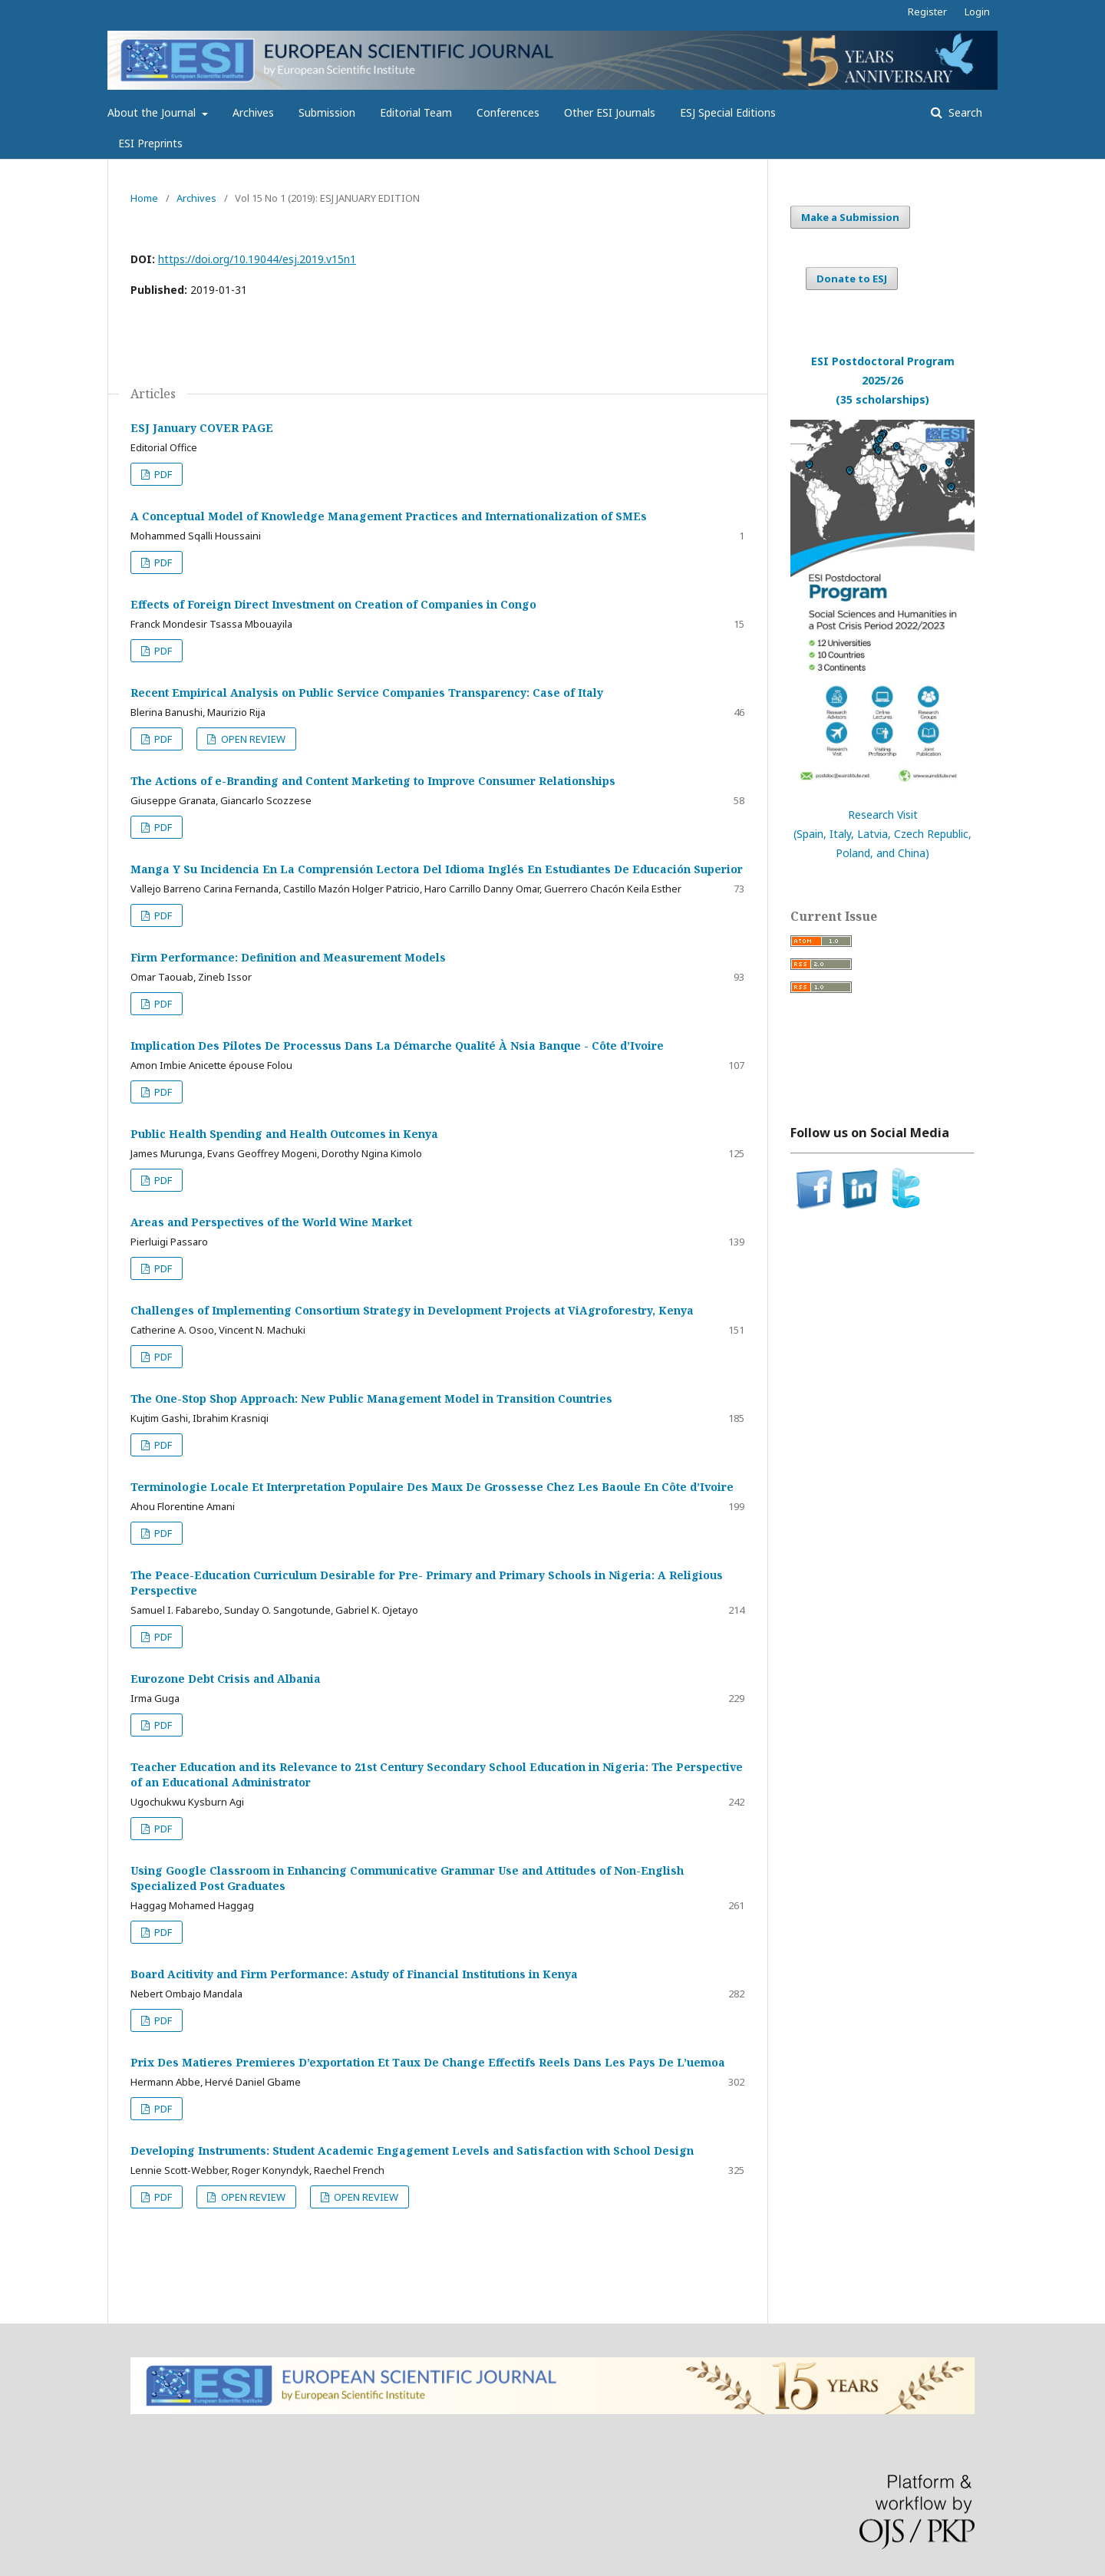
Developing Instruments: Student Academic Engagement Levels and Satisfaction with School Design (412, 2150)
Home (144, 198)
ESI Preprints (150, 143)
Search (963, 112)
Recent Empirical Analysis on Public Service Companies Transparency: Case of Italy (366, 692)
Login (977, 11)
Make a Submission (850, 217)
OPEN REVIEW (252, 739)
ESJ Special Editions (728, 112)
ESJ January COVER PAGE (201, 428)
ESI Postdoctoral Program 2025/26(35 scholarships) (883, 380)
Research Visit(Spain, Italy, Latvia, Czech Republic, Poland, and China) (882, 833)
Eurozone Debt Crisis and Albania (225, 1678)
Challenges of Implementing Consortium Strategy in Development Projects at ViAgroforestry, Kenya (412, 1310)
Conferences (508, 112)
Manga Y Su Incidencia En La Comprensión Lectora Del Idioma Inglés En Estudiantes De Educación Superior (436, 869)
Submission (327, 112)
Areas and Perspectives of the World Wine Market (271, 1222)
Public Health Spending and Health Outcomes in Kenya (284, 1133)
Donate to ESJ (851, 278)
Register (927, 11)
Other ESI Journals (609, 112)
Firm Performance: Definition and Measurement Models (288, 957)
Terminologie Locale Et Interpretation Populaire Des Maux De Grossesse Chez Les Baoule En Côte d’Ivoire (432, 1486)
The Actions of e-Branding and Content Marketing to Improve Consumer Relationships (372, 780)
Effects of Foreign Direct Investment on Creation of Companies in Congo (333, 604)
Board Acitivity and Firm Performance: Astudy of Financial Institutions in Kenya (354, 1974)
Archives (253, 112)
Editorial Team (416, 112)
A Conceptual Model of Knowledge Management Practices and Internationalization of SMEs (388, 516)
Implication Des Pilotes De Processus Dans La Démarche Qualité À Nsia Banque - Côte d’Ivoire (397, 1045)
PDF (162, 474)
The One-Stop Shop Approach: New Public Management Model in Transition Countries (371, 1398)
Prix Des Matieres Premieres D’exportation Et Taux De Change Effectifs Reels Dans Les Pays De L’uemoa (427, 2062)
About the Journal (153, 112)
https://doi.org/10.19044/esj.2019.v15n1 (257, 259)
